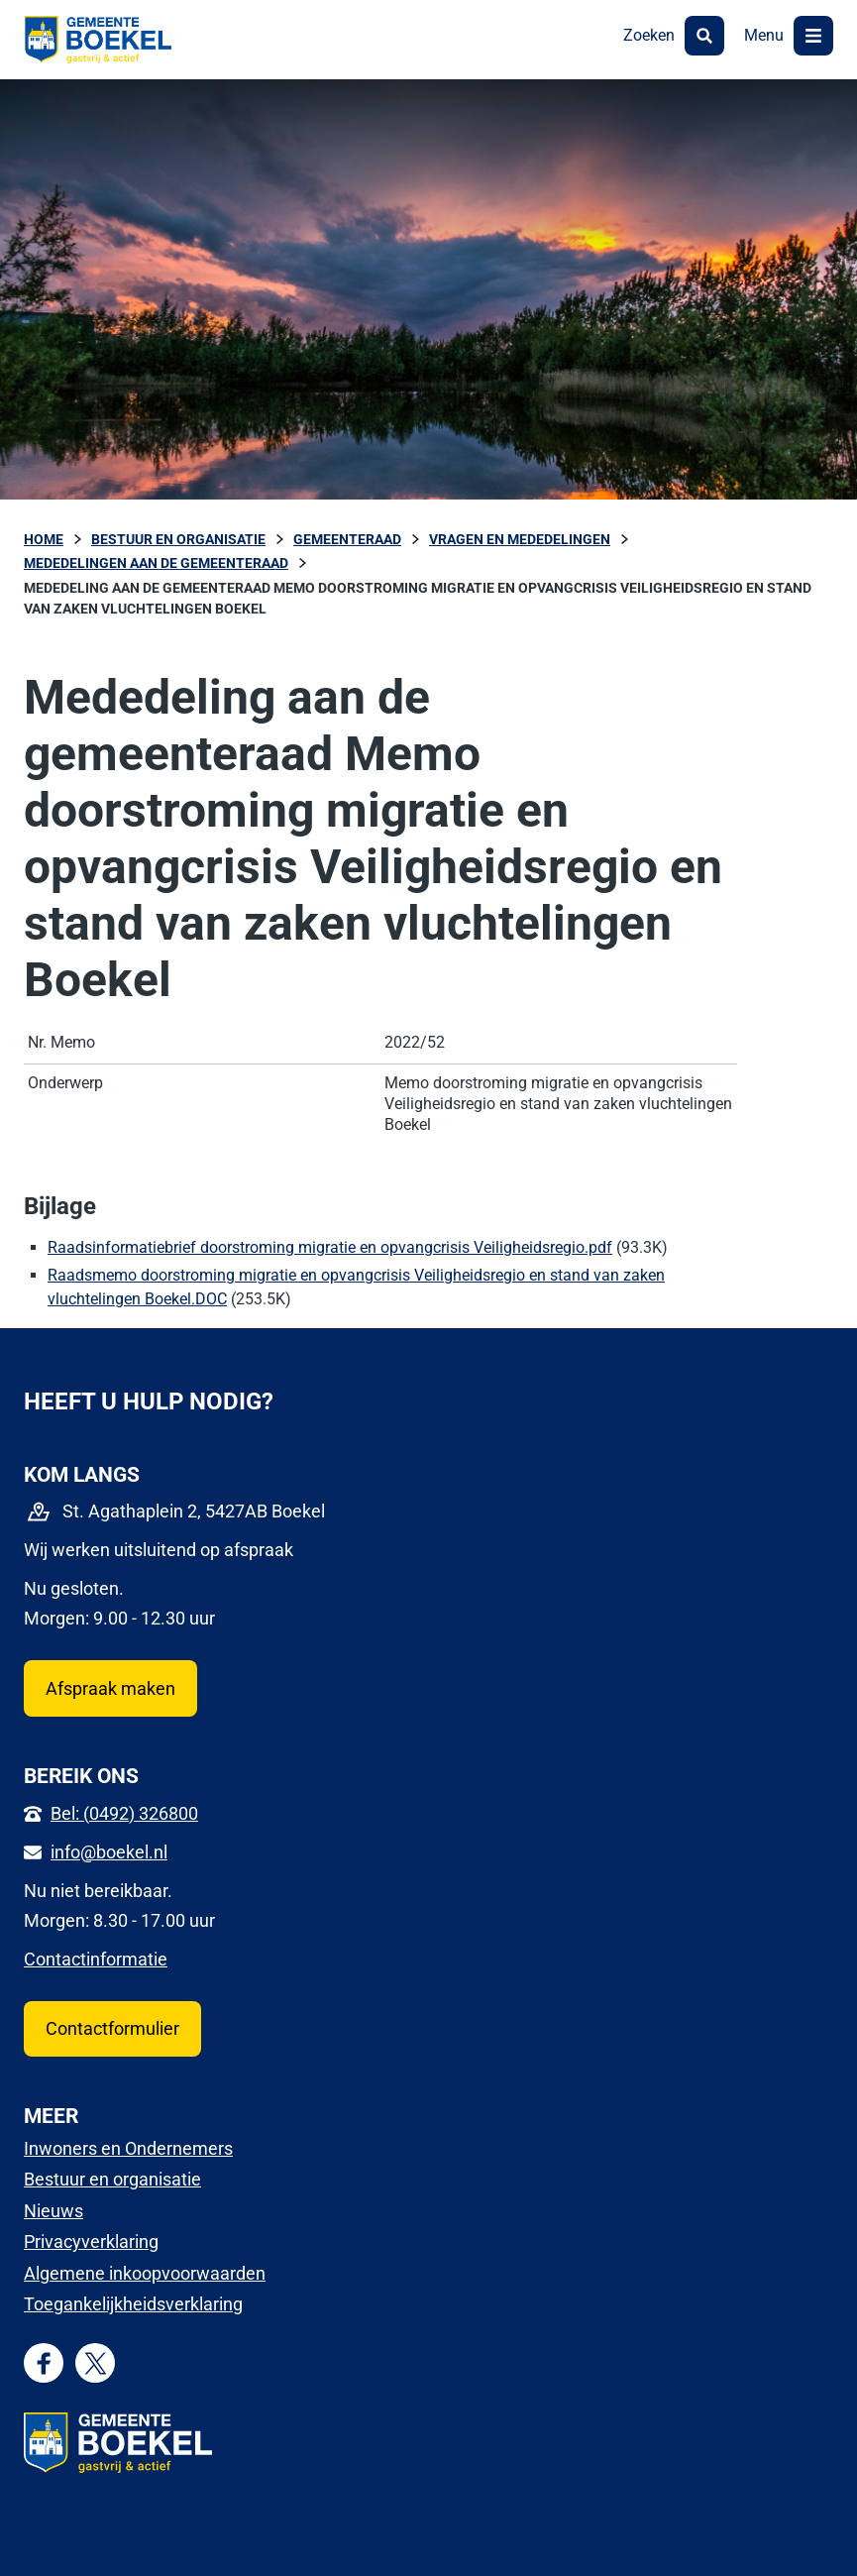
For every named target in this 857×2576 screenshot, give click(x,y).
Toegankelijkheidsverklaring (133, 2304)
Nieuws (53, 2210)
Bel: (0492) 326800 (124, 1813)
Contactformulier (112, 2028)
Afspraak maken (110, 1688)
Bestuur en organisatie (112, 2179)
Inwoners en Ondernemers (128, 2148)
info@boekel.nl (109, 1852)
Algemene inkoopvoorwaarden (145, 2273)
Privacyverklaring (91, 2241)
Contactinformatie (95, 1959)
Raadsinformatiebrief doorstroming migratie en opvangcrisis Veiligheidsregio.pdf (330, 1247)
